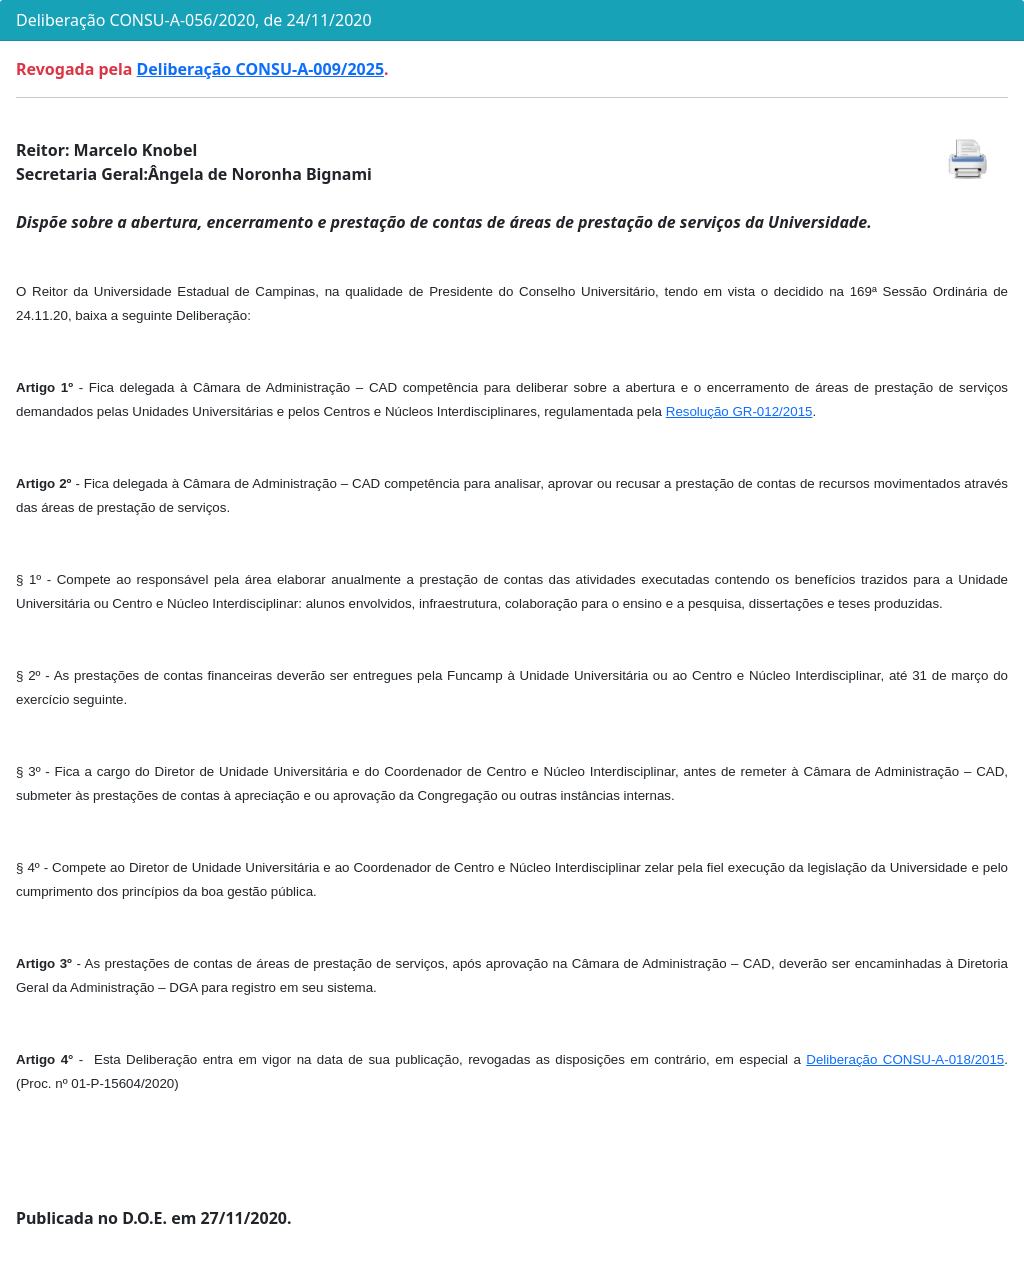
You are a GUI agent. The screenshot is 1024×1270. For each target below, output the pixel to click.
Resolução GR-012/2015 (739, 411)
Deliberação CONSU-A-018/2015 (905, 1059)
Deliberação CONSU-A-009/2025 (260, 69)
